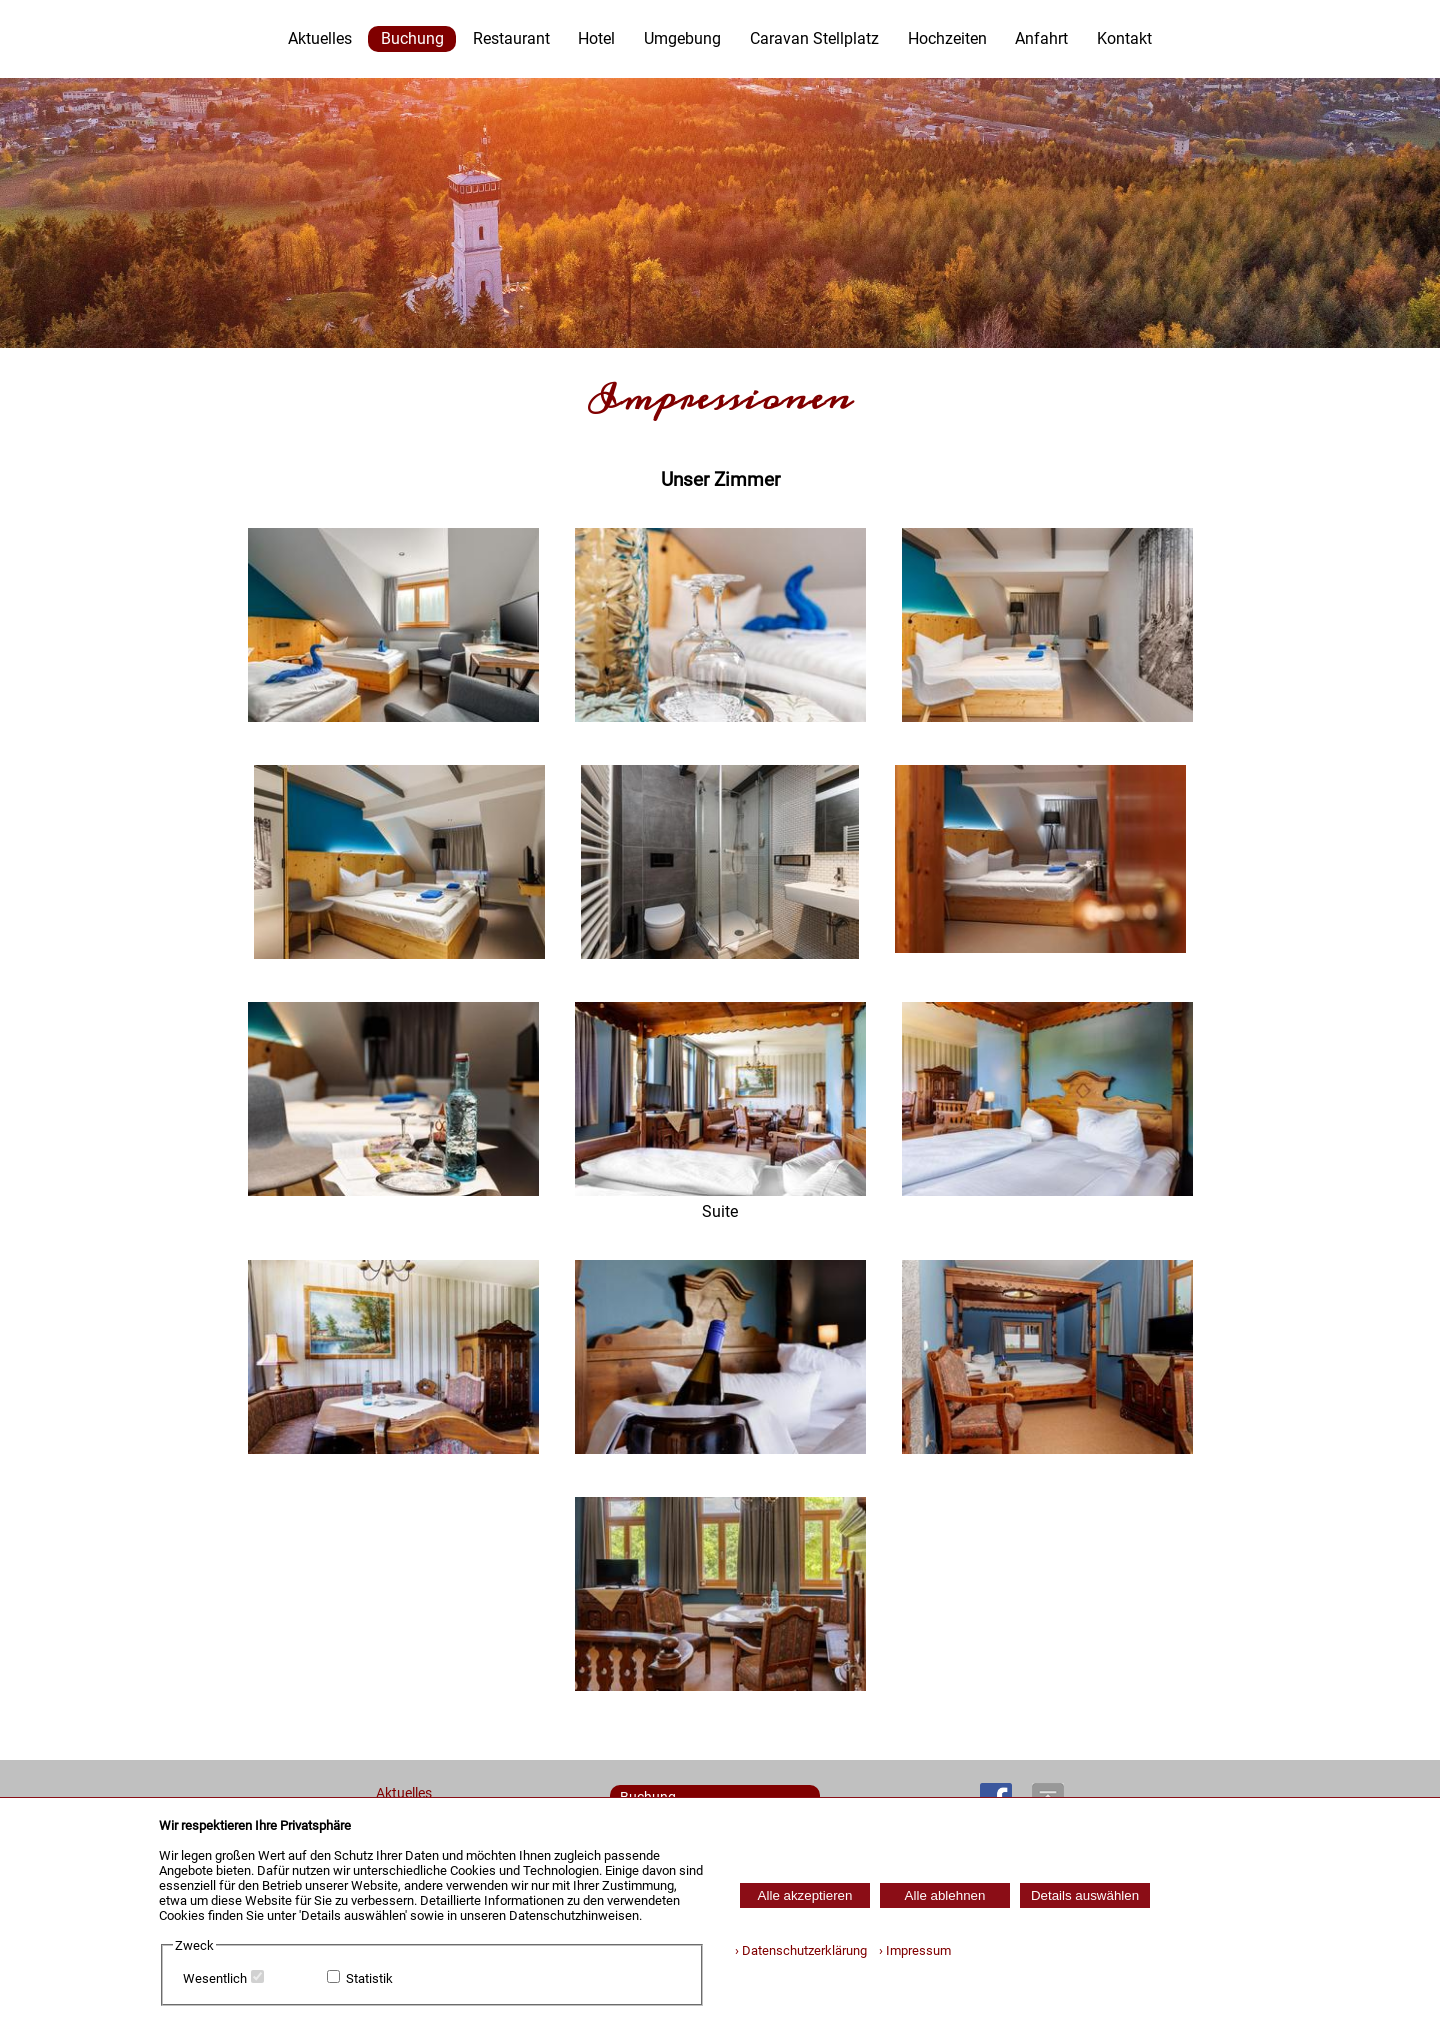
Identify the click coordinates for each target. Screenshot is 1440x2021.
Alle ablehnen (945, 1895)
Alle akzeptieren (805, 1895)
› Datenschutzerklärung (801, 1950)
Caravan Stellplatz (814, 38)
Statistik (369, 1978)
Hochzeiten (947, 38)
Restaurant (511, 38)
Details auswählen (1085, 1895)
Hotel (596, 38)
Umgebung (682, 38)
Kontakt (1124, 38)
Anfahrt (1041, 38)
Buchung (412, 38)
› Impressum (910, 1950)
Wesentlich (215, 1978)
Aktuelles (320, 38)
